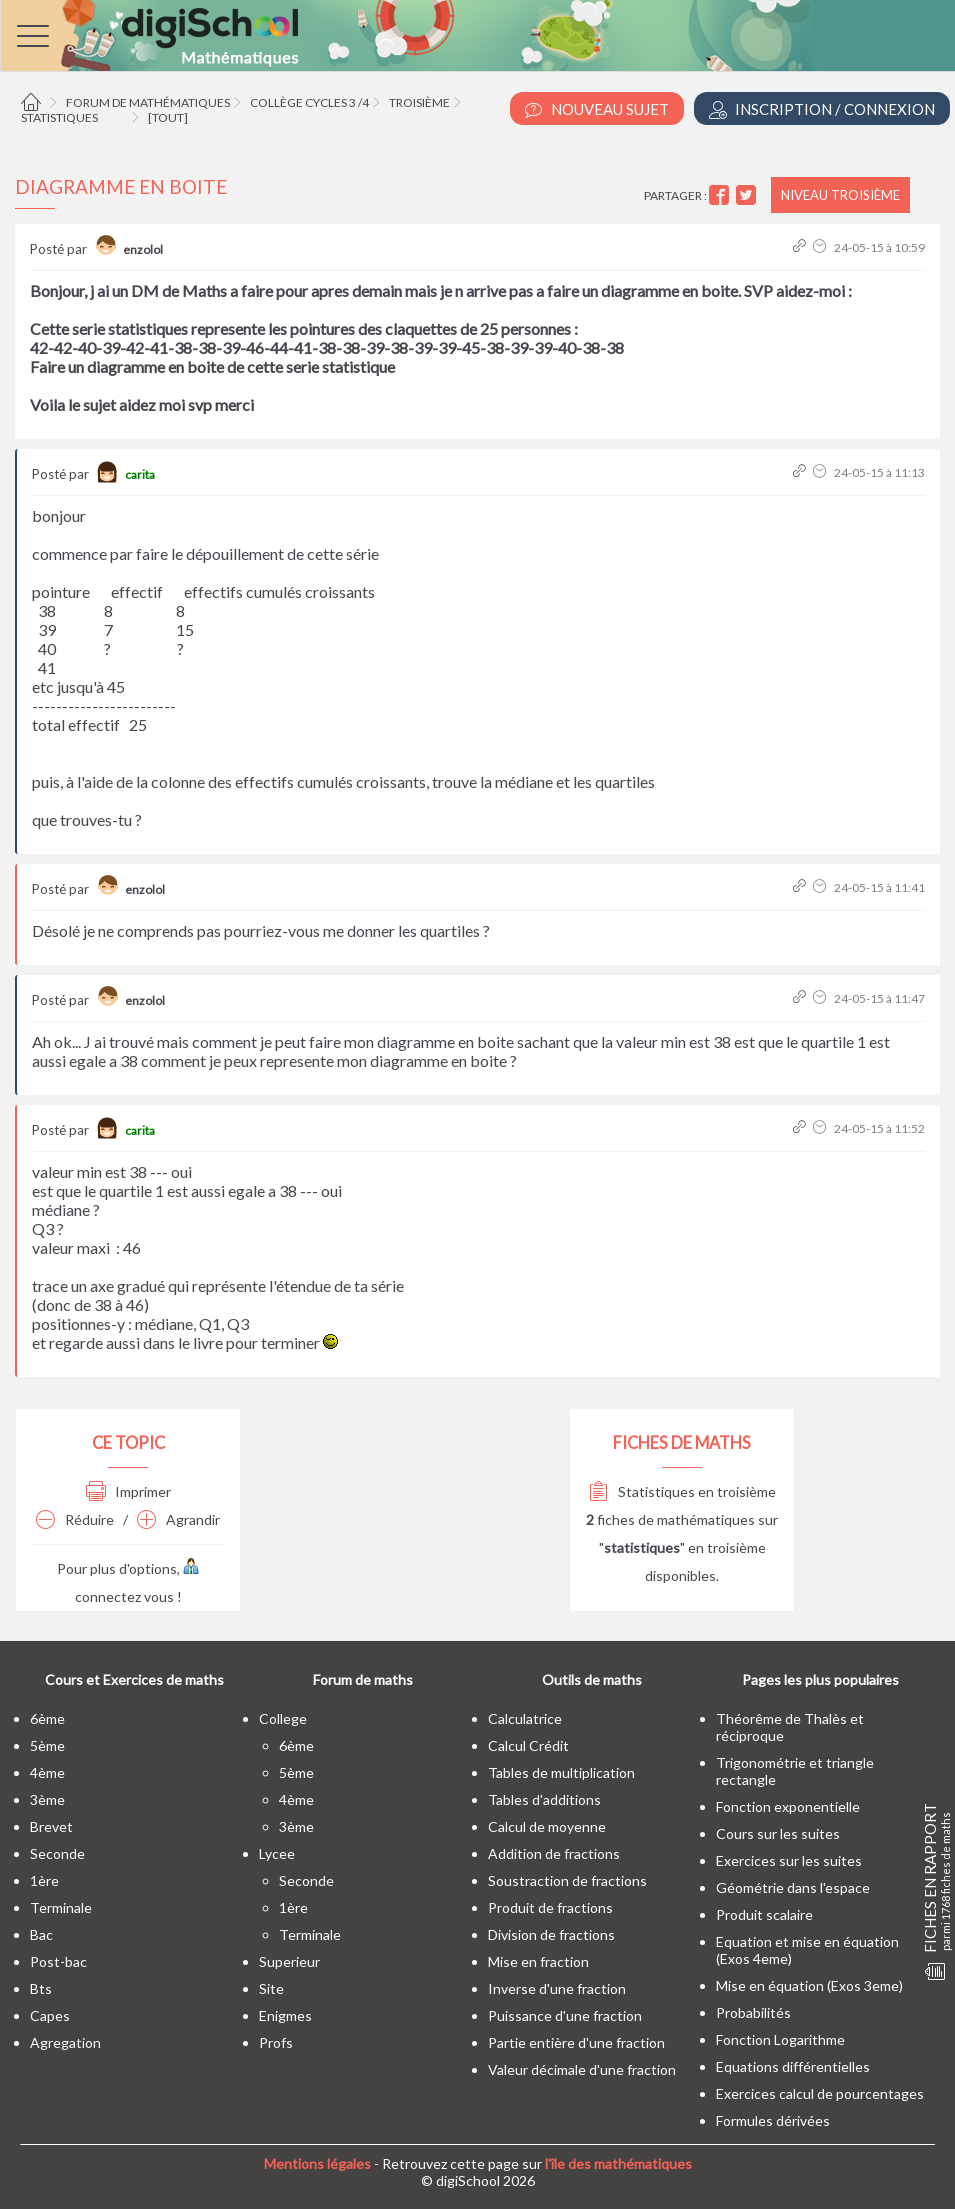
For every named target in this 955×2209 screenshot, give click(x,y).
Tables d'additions (544, 1799)
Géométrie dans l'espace (793, 1887)
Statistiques (59, 117)
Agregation (65, 2042)
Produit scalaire (764, 1914)
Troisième (419, 102)
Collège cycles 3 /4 (309, 102)
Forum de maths (363, 1679)
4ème (47, 1772)
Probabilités (753, 2012)
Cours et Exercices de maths (134, 1679)
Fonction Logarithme (780, 2039)
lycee (277, 1853)
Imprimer (128, 1491)
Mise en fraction (538, 1961)
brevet (51, 1826)
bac (41, 1934)
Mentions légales (317, 2163)
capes (50, 2015)
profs (276, 2042)
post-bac (58, 1961)
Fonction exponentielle (788, 1806)
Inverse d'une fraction (557, 1988)
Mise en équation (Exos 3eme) (809, 1985)
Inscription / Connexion (822, 109)
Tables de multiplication (561, 1772)
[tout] (168, 117)
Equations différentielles (793, 2066)
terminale (61, 1907)
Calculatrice (525, 1718)
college (283, 1718)
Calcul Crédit (528, 1745)
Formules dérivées (773, 2120)
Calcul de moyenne (547, 1826)
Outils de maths (592, 1679)
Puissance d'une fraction (565, 2015)
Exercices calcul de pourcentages (820, 2093)
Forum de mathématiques (148, 102)
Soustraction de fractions (567, 1880)
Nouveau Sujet (597, 109)
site (271, 1988)
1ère (44, 1880)
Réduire (75, 1519)
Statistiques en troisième (682, 1491)
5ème (47, 1745)
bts (41, 1988)
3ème (47, 1799)
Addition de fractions (554, 1853)
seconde (57, 1853)
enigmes (285, 2015)
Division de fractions (551, 1934)
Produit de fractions (550, 1907)
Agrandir (178, 1519)
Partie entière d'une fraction (576, 2042)
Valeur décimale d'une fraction (582, 2069)
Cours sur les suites (778, 1833)
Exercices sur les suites (789, 1860)
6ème (47, 1718)
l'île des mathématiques (618, 2163)
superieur (289, 1961)
